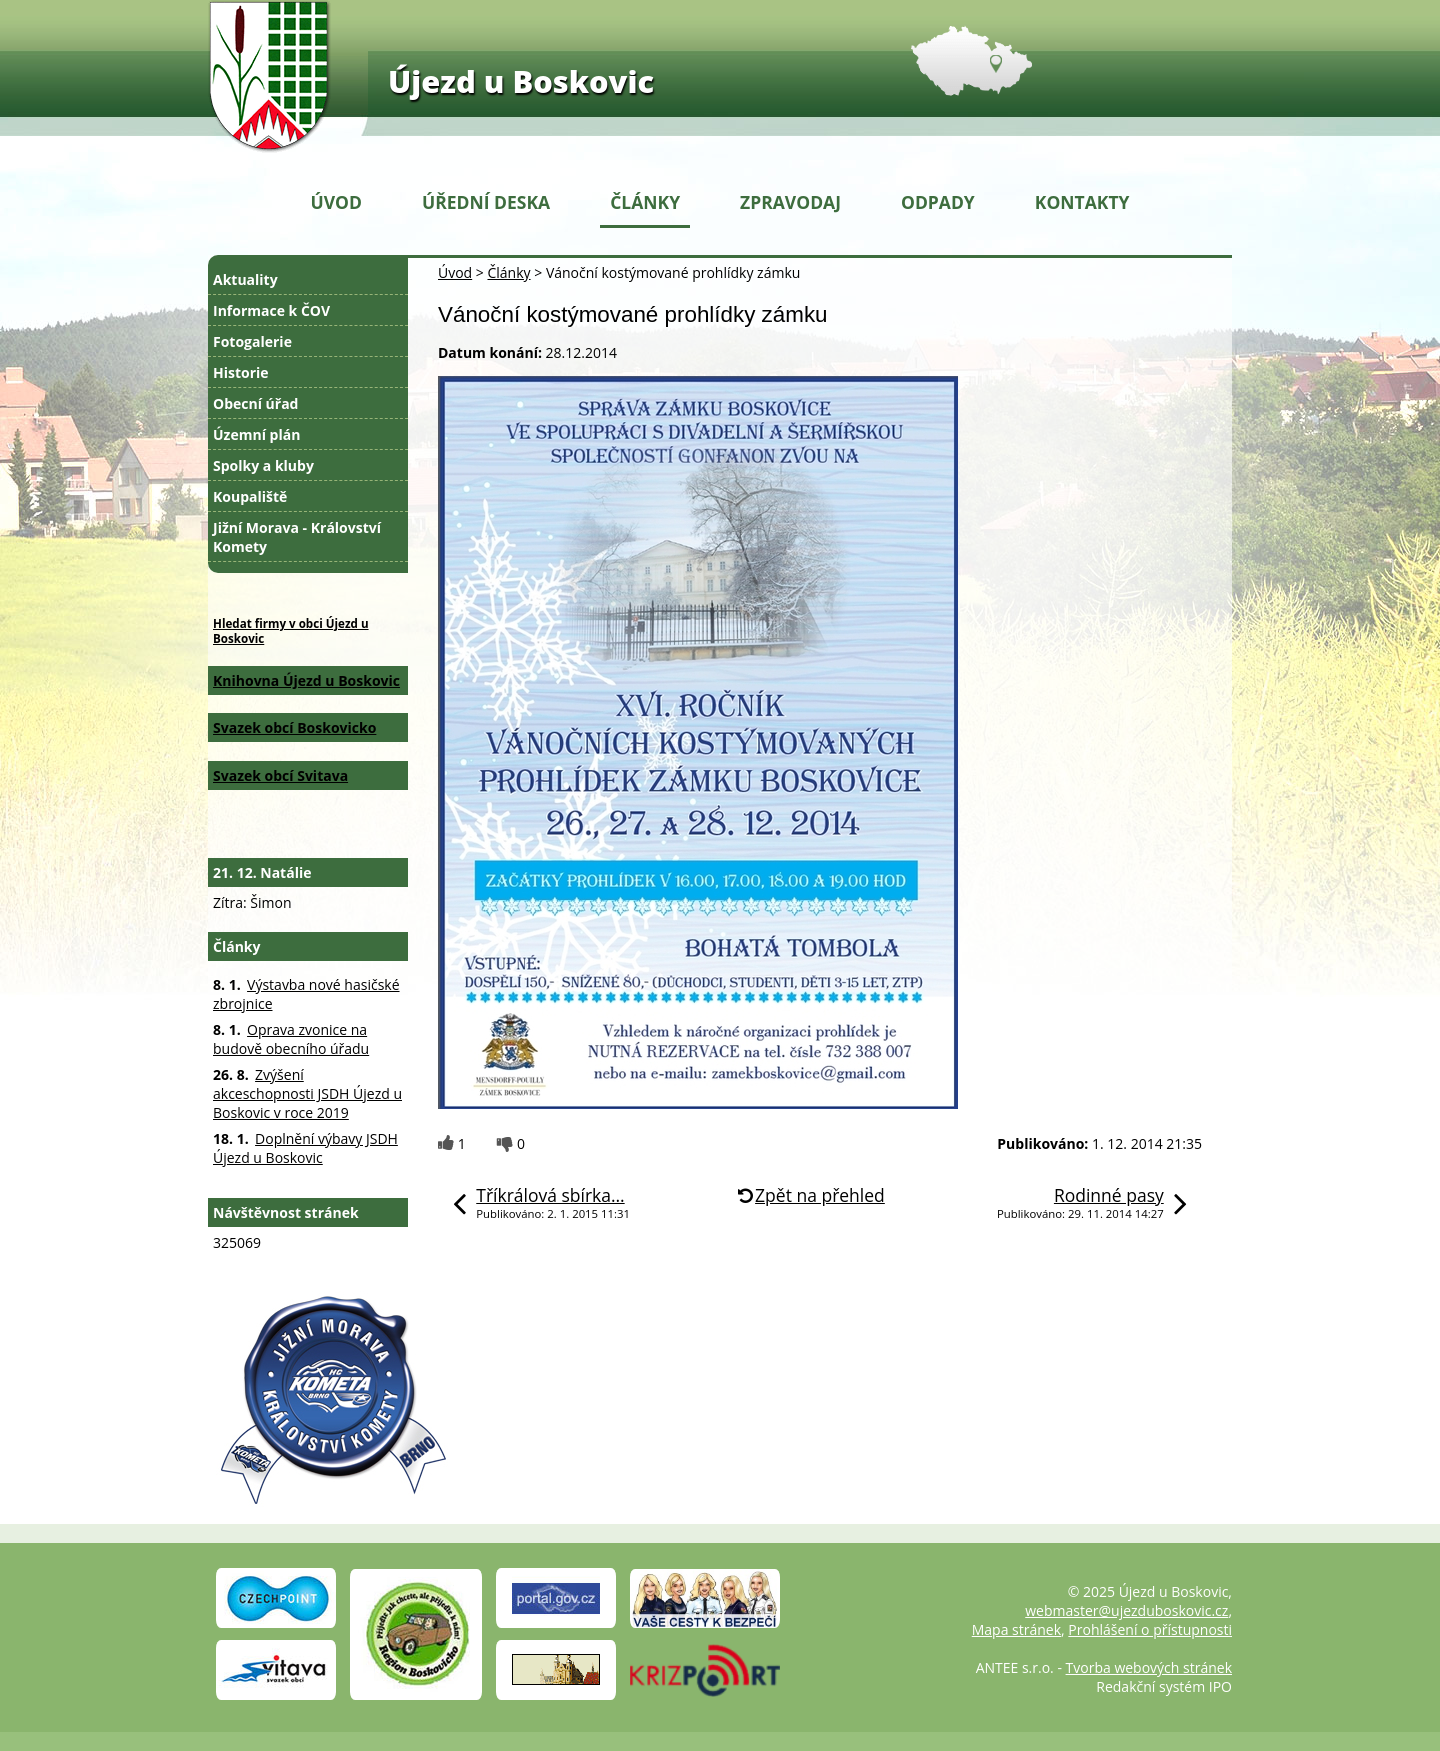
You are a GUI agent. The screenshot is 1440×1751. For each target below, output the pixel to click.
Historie (241, 372)
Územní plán (256, 434)
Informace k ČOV (271, 310)
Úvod (336, 202)
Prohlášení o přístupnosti (1150, 1629)
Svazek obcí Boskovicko (294, 727)
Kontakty (1082, 202)
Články (645, 202)
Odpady (938, 202)
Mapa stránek (1016, 1629)
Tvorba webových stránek (1149, 1667)
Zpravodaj (790, 202)
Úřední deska (486, 202)
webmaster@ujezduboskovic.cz (1126, 1610)
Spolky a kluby (263, 465)
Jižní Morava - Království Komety (297, 537)
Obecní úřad (255, 403)
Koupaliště (250, 496)
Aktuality (245, 279)
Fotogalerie (252, 341)
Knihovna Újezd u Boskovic (306, 680)
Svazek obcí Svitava (280, 775)
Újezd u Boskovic (521, 81)
